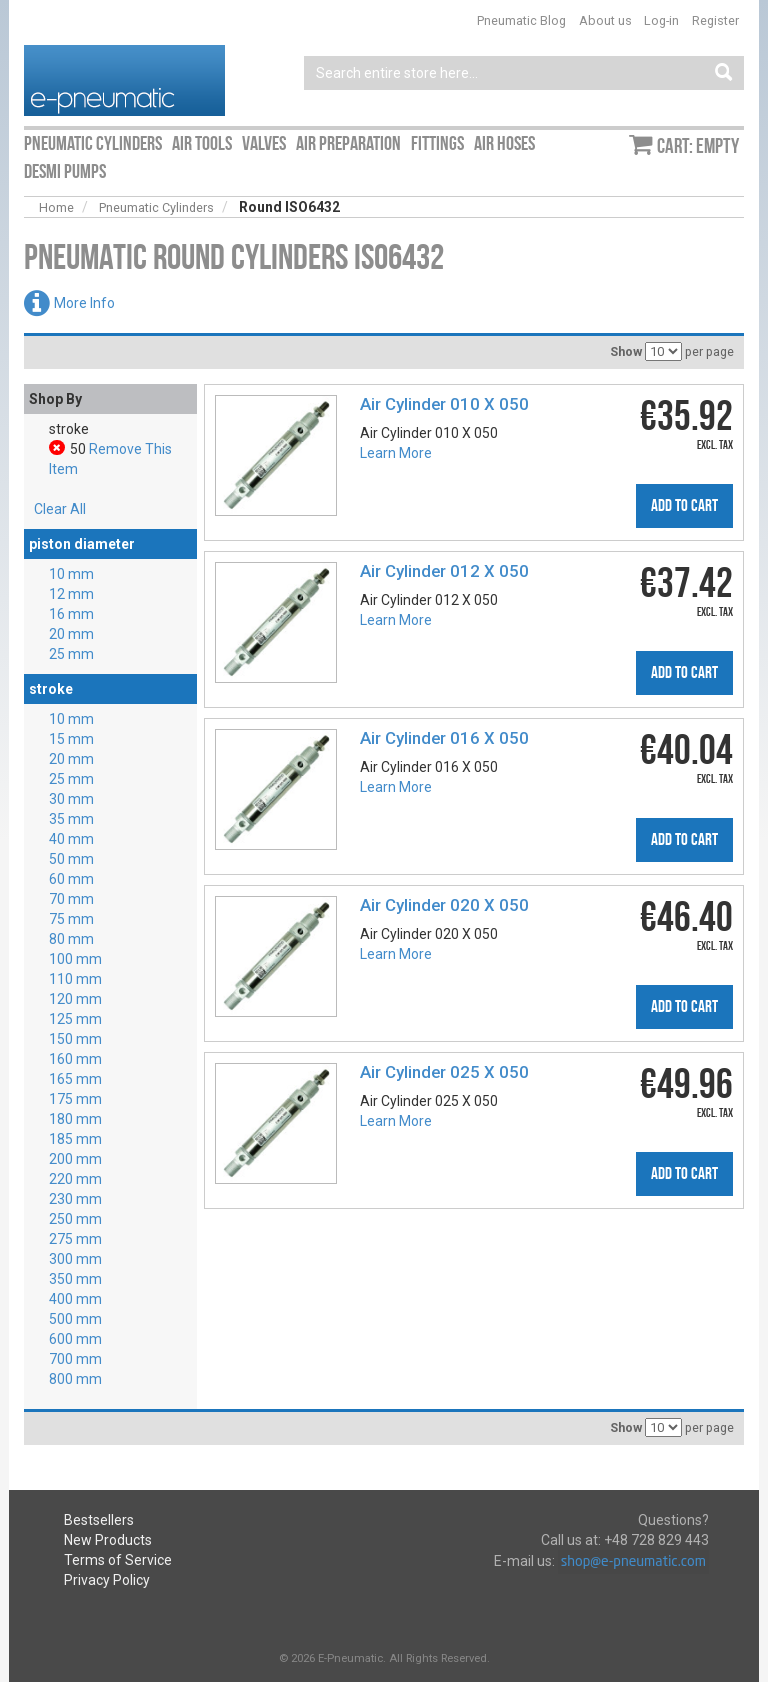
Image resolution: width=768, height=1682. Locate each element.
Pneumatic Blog (521, 20)
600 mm (75, 1339)
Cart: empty (698, 146)
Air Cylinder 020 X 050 (444, 905)
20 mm (71, 634)
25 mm (71, 654)
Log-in (661, 20)
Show (626, 351)
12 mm (71, 594)
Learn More (396, 453)
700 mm (75, 1359)
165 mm (75, 1079)
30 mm (71, 799)
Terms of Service (118, 1560)
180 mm (75, 1119)
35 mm (71, 819)
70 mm (71, 899)
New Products (108, 1540)
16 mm (71, 614)
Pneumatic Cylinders (156, 207)
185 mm (75, 1139)
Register (715, 20)
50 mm (71, 859)
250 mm (75, 1219)
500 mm (75, 1319)
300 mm (75, 1259)
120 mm (75, 999)
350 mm (75, 1279)
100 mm (75, 959)
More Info (84, 303)
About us (605, 20)
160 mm (75, 1059)
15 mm (71, 739)
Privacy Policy (107, 1580)
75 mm (71, 919)
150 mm (75, 1039)
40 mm (71, 839)
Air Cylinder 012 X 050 (444, 571)
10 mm (71, 574)
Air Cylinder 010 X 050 (444, 404)
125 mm (75, 1019)
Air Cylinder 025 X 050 (444, 1072)
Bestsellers (99, 1520)
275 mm (75, 1239)
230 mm (75, 1199)
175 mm (75, 1099)
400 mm (75, 1299)
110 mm (75, 979)
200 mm (75, 1159)
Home (56, 207)
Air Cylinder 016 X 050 (444, 738)
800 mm (75, 1379)
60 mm (71, 879)
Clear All (60, 509)
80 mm (71, 939)
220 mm (75, 1179)
